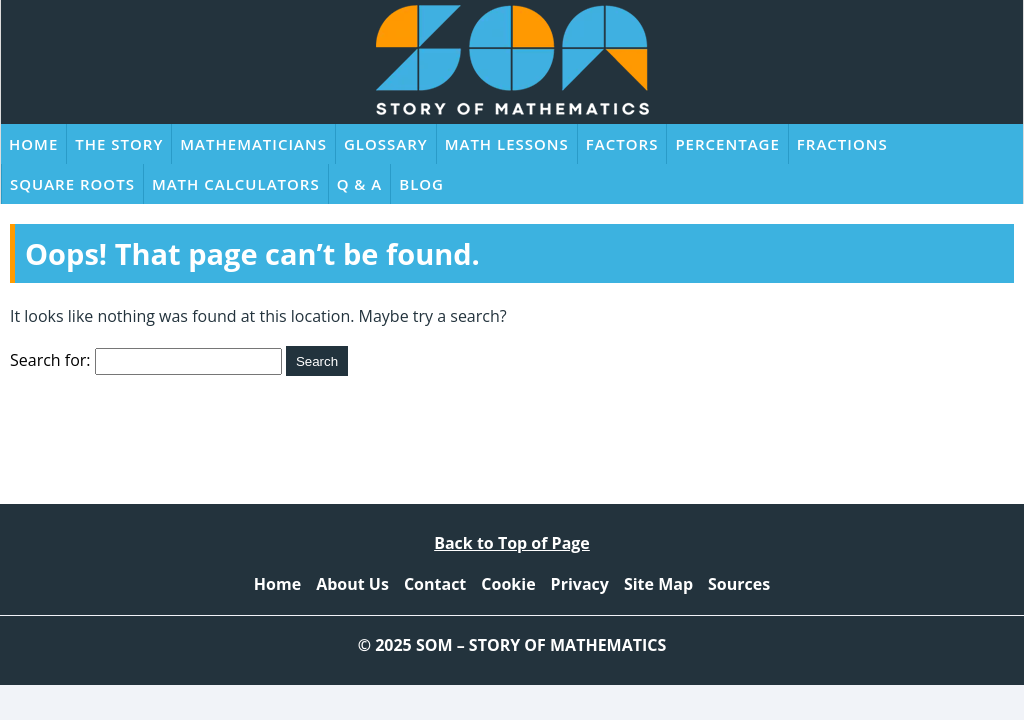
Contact (435, 584)
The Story (119, 144)
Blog (421, 184)
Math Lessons (507, 144)
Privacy (580, 584)
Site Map (658, 584)
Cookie (508, 584)
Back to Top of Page (512, 543)
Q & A (360, 184)
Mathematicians (253, 144)
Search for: (50, 360)
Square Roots (72, 184)
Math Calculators (236, 184)
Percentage (727, 144)
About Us (352, 584)
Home (33, 144)
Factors (622, 144)
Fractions (842, 144)
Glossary (386, 144)
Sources (739, 584)
